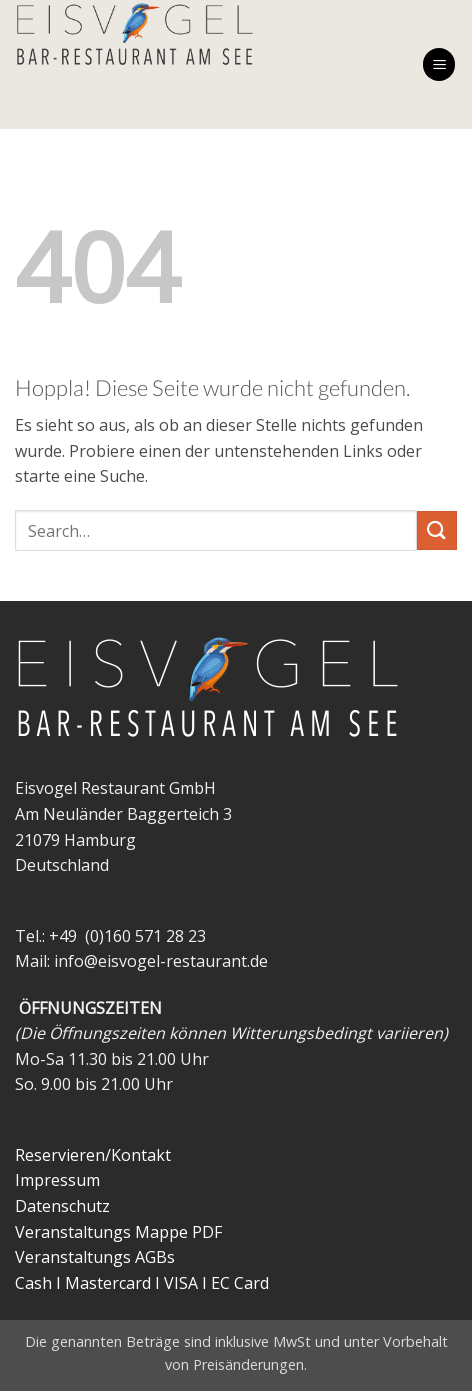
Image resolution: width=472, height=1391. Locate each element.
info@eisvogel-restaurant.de (161, 961)
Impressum (57, 1180)
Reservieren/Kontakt (93, 1155)
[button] (439, 64)
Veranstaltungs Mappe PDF (118, 1232)
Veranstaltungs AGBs (95, 1257)
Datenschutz (62, 1206)
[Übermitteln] (437, 530)
